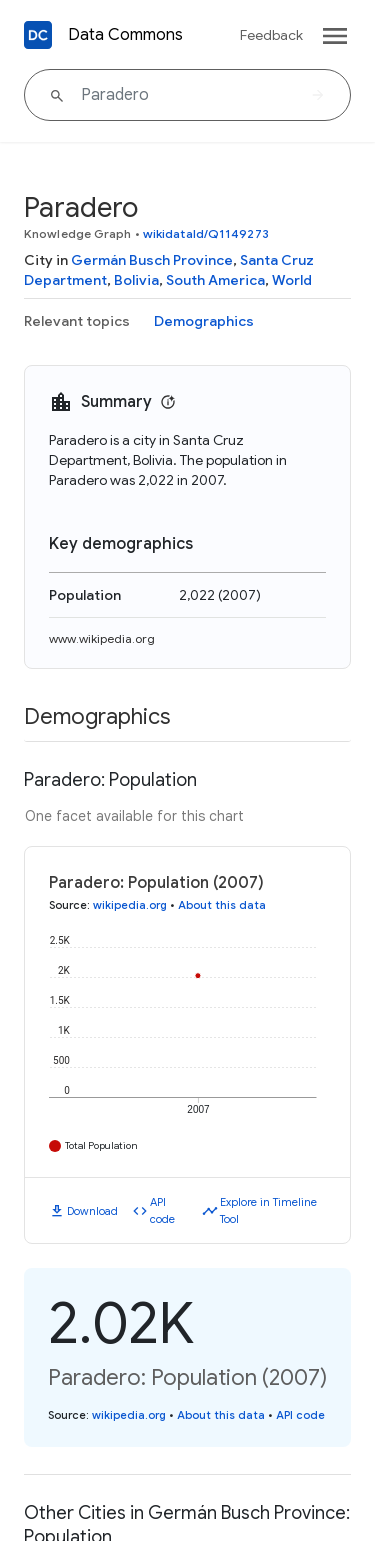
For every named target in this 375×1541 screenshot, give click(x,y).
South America (215, 280)
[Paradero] (187, 95)
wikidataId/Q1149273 (206, 233)
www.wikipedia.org (102, 638)
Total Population (101, 1145)
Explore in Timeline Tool (268, 1210)
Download (92, 1211)
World (292, 280)
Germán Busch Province (152, 260)
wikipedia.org (130, 905)
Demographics (204, 321)
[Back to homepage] (38, 35)
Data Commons (125, 35)
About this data (222, 905)
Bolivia (136, 280)
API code (162, 1210)
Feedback (271, 35)
